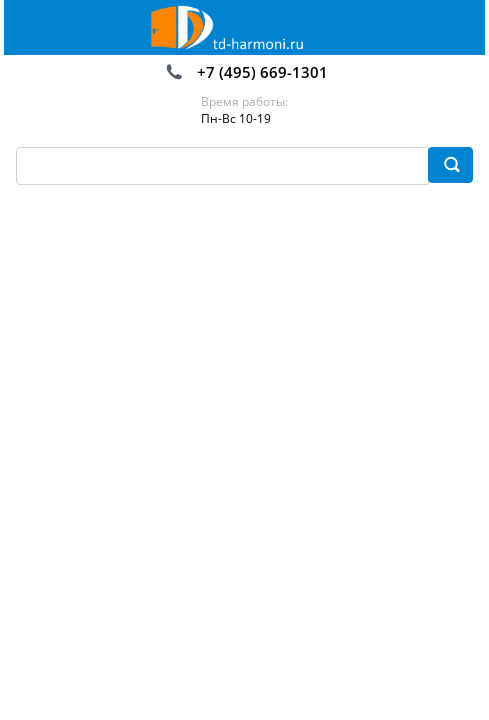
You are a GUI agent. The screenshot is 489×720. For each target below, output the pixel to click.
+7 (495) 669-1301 (262, 72)
